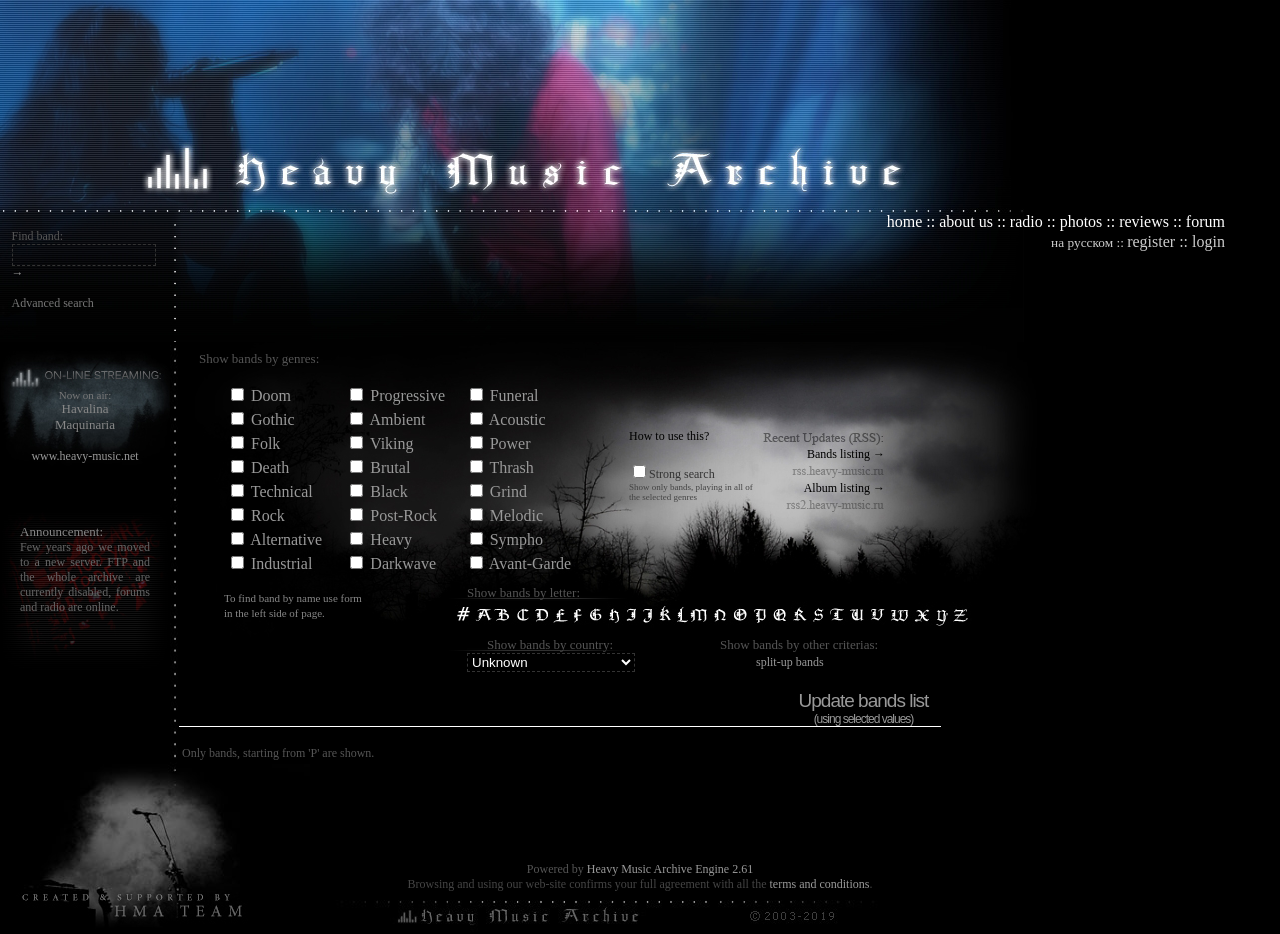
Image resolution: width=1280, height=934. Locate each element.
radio (1026, 221)
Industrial (281, 563)
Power (510, 443)
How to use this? (669, 436)
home (905, 221)
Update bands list (864, 700)
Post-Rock (403, 515)
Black (388, 491)
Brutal (390, 467)
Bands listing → (846, 454)
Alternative (286, 539)
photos (1081, 221)
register (1151, 241)
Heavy (391, 539)
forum (1205, 221)
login (1208, 241)
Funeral (514, 395)
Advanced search (53, 303)
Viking (391, 443)
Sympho (516, 539)
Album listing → (844, 488)
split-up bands (790, 662)
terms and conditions (819, 884)
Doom (271, 395)
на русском (1082, 242)
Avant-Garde (530, 563)
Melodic (516, 515)
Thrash (511, 467)
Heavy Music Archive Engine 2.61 (670, 869)
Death (270, 467)
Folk (265, 443)
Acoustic (517, 419)
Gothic (273, 419)
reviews (1144, 221)
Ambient (397, 419)
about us (966, 221)
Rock (268, 515)
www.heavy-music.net (84, 456)
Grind (508, 491)
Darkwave (403, 563)
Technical (282, 491)
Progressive (407, 395)
